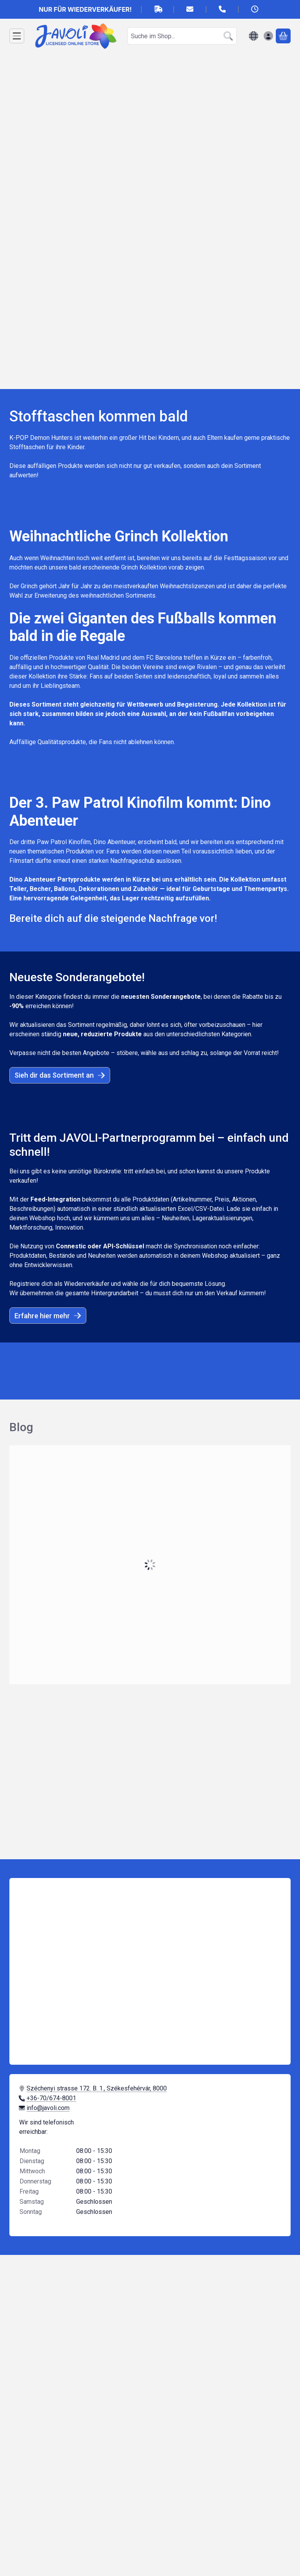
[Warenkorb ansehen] (283, 36)
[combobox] (182, 36)
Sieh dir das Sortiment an (59, 1075)
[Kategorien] (16, 36)
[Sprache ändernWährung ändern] (253, 36)
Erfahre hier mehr (47, 1316)
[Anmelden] (268, 36)
